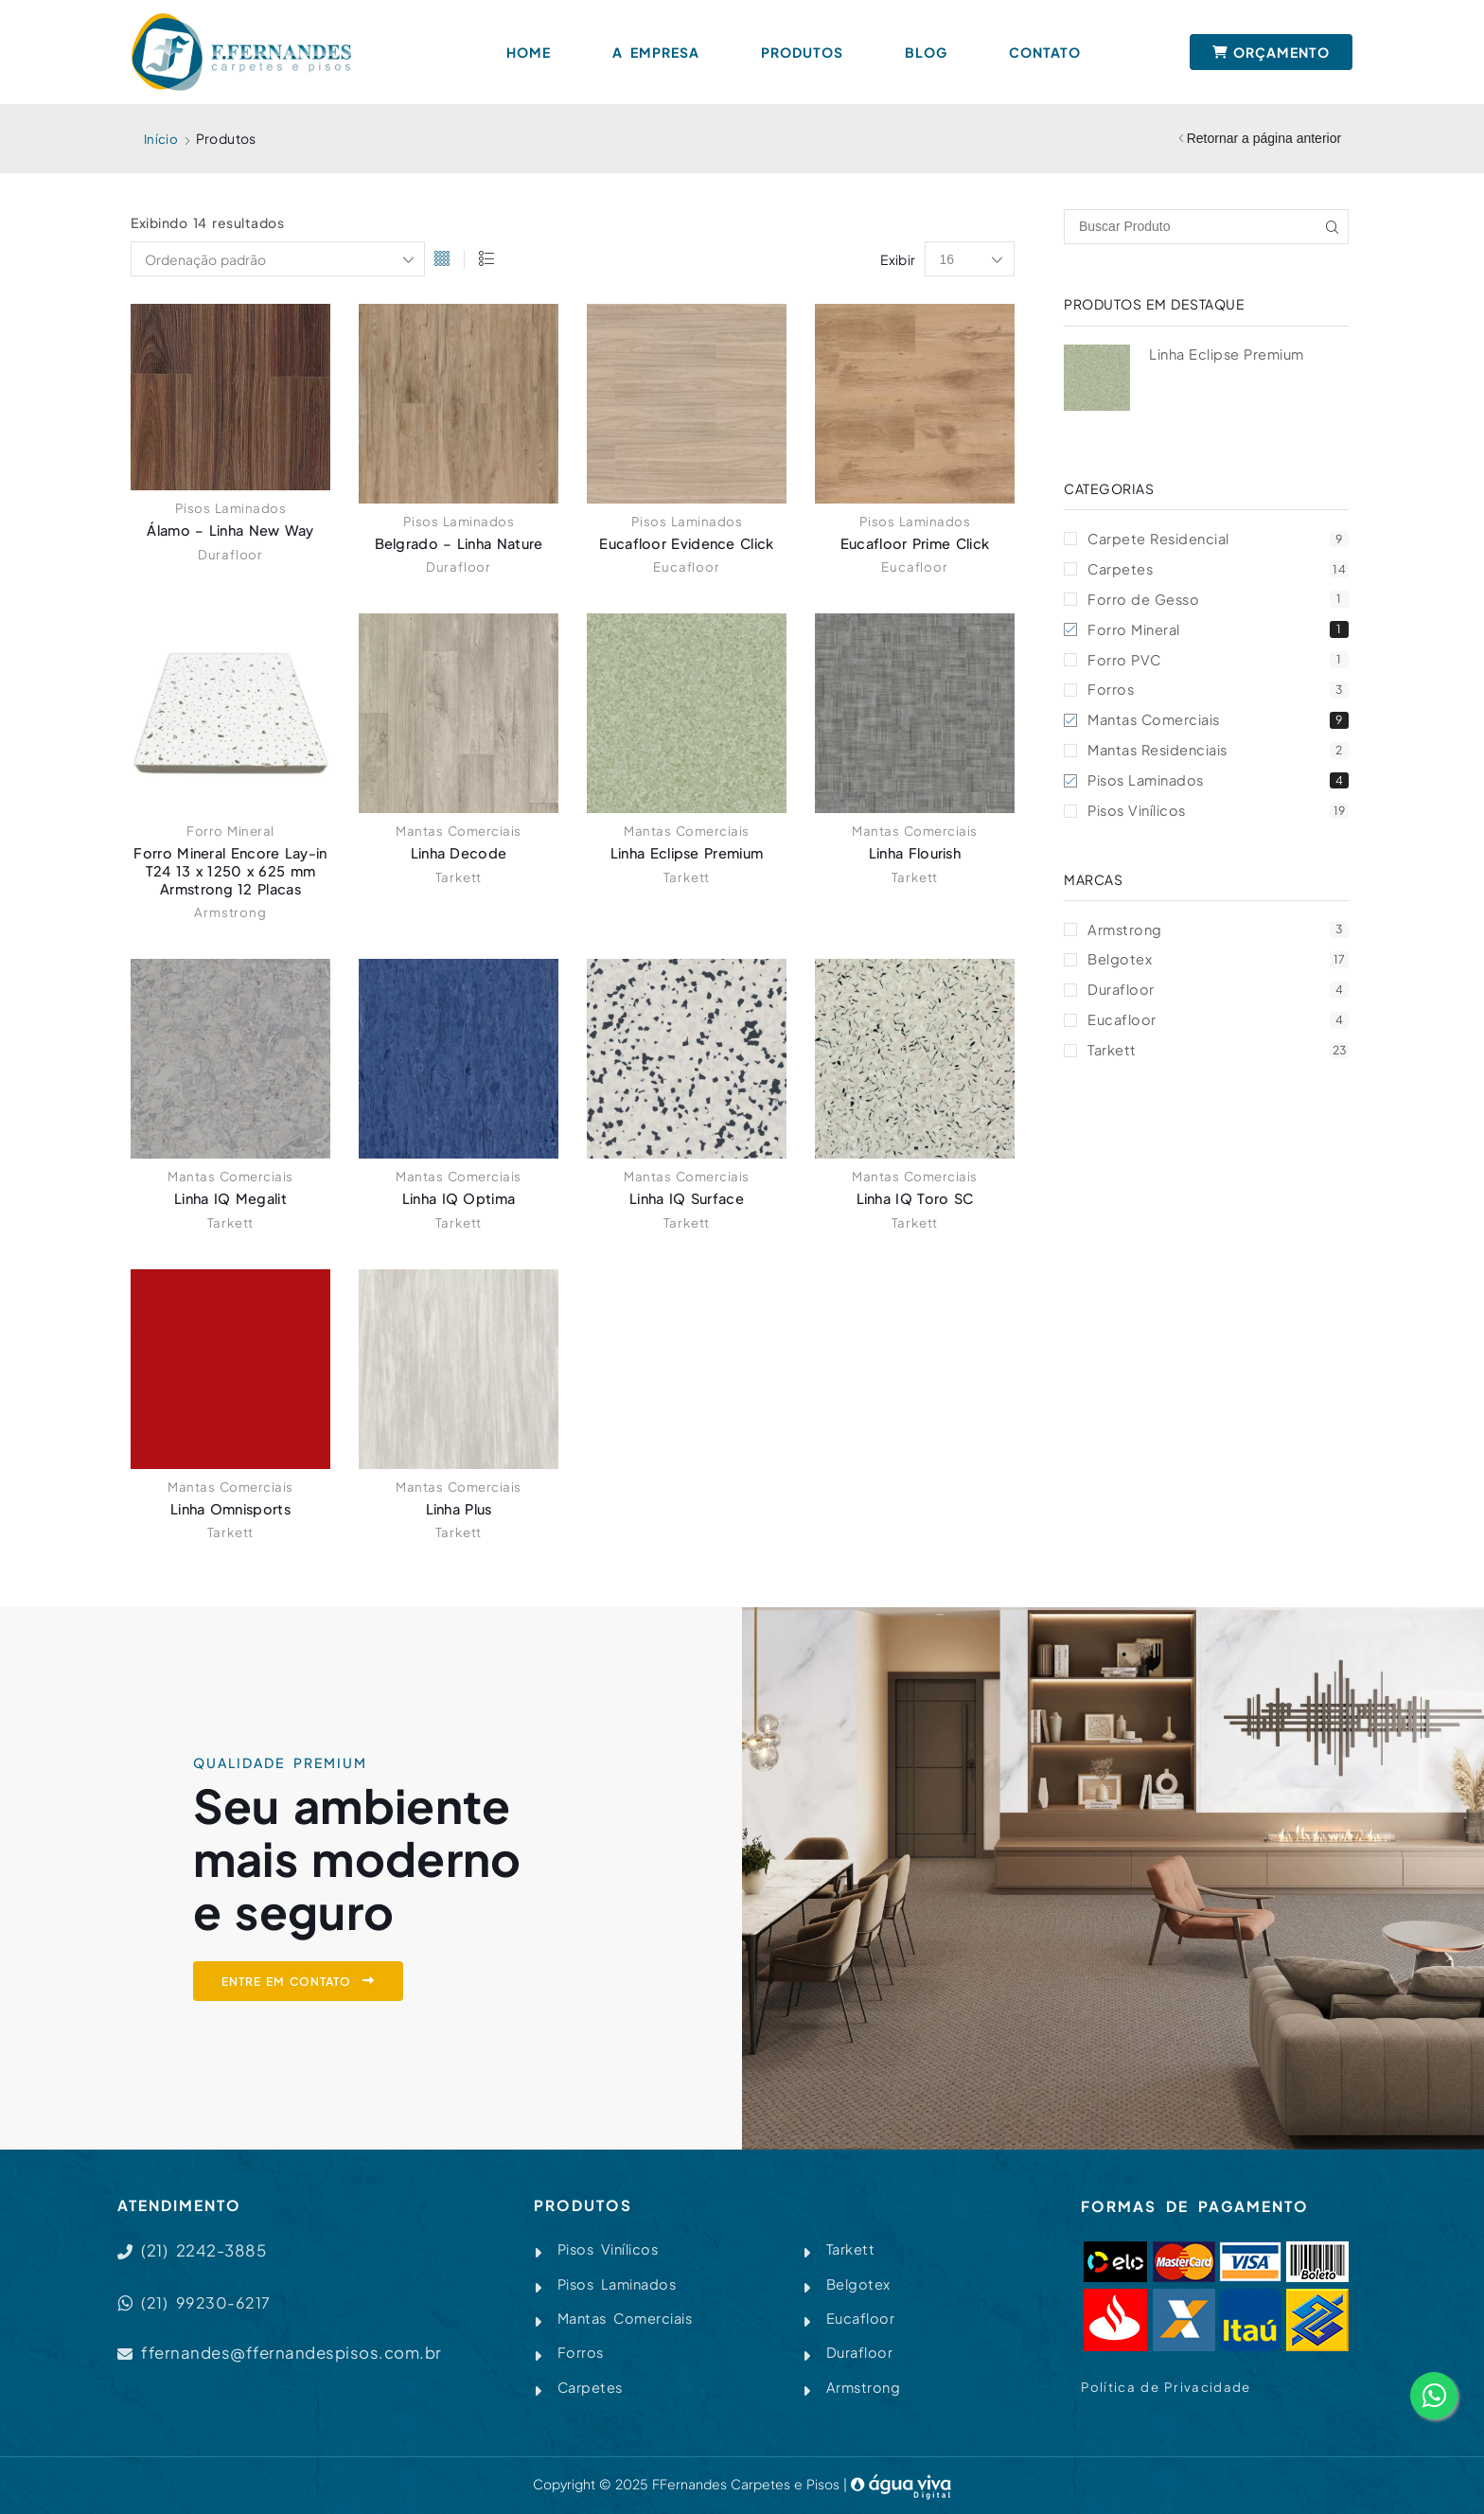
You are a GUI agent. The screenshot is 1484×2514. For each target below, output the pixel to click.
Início (161, 138)
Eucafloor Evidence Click (686, 544)
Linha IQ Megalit (230, 1199)
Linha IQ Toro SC (915, 1199)
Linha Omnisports (230, 1508)
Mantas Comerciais (458, 831)
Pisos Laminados (230, 508)
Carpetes (1218, 570)
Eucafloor (686, 566)
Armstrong (230, 912)
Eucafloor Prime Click (915, 544)
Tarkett (459, 877)
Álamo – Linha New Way (230, 531)
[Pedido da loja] (278, 259)
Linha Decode (459, 853)
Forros (1218, 695)
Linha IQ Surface (687, 1199)
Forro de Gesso (1218, 602)
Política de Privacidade (1167, 2387)
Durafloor (230, 554)
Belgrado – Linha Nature (458, 544)
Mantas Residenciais (1218, 758)
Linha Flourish (914, 853)
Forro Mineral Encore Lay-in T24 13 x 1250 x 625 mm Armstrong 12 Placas (230, 870)
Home (528, 52)
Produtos (802, 52)
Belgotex (1218, 972)
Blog (926, 52)
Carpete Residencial (1218, 539)
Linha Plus (459, 1508)
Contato (1045, 52)
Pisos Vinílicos (1218, 820)
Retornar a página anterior (1264, 138)
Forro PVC (1218, 664)
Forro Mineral (230, 831)
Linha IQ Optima (459, 1199)
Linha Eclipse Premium (686, 853)
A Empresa (655, 52)
